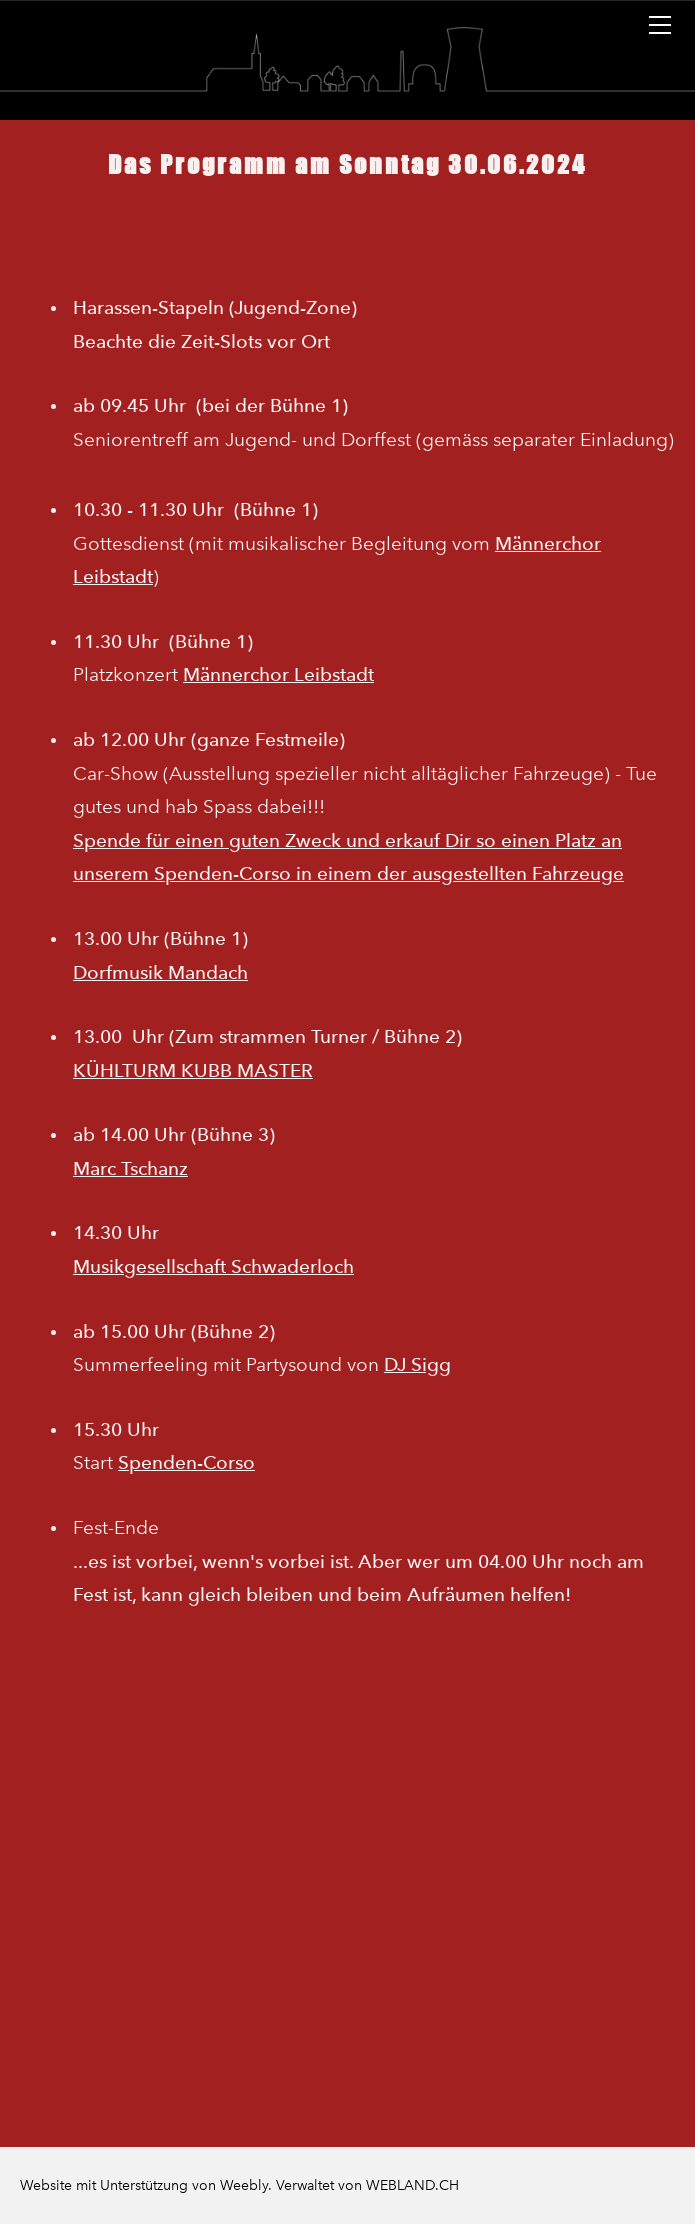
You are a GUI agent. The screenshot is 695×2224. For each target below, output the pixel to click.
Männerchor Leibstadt (278, 674)
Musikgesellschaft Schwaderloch (213, 1266)
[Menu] (660, 25)
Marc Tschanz (130, 1168)
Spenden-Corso (186, 1462)
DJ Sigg (417, 1364)
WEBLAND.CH (412, 2185)
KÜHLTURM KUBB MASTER (193, 1070)
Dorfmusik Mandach (160, 972)
